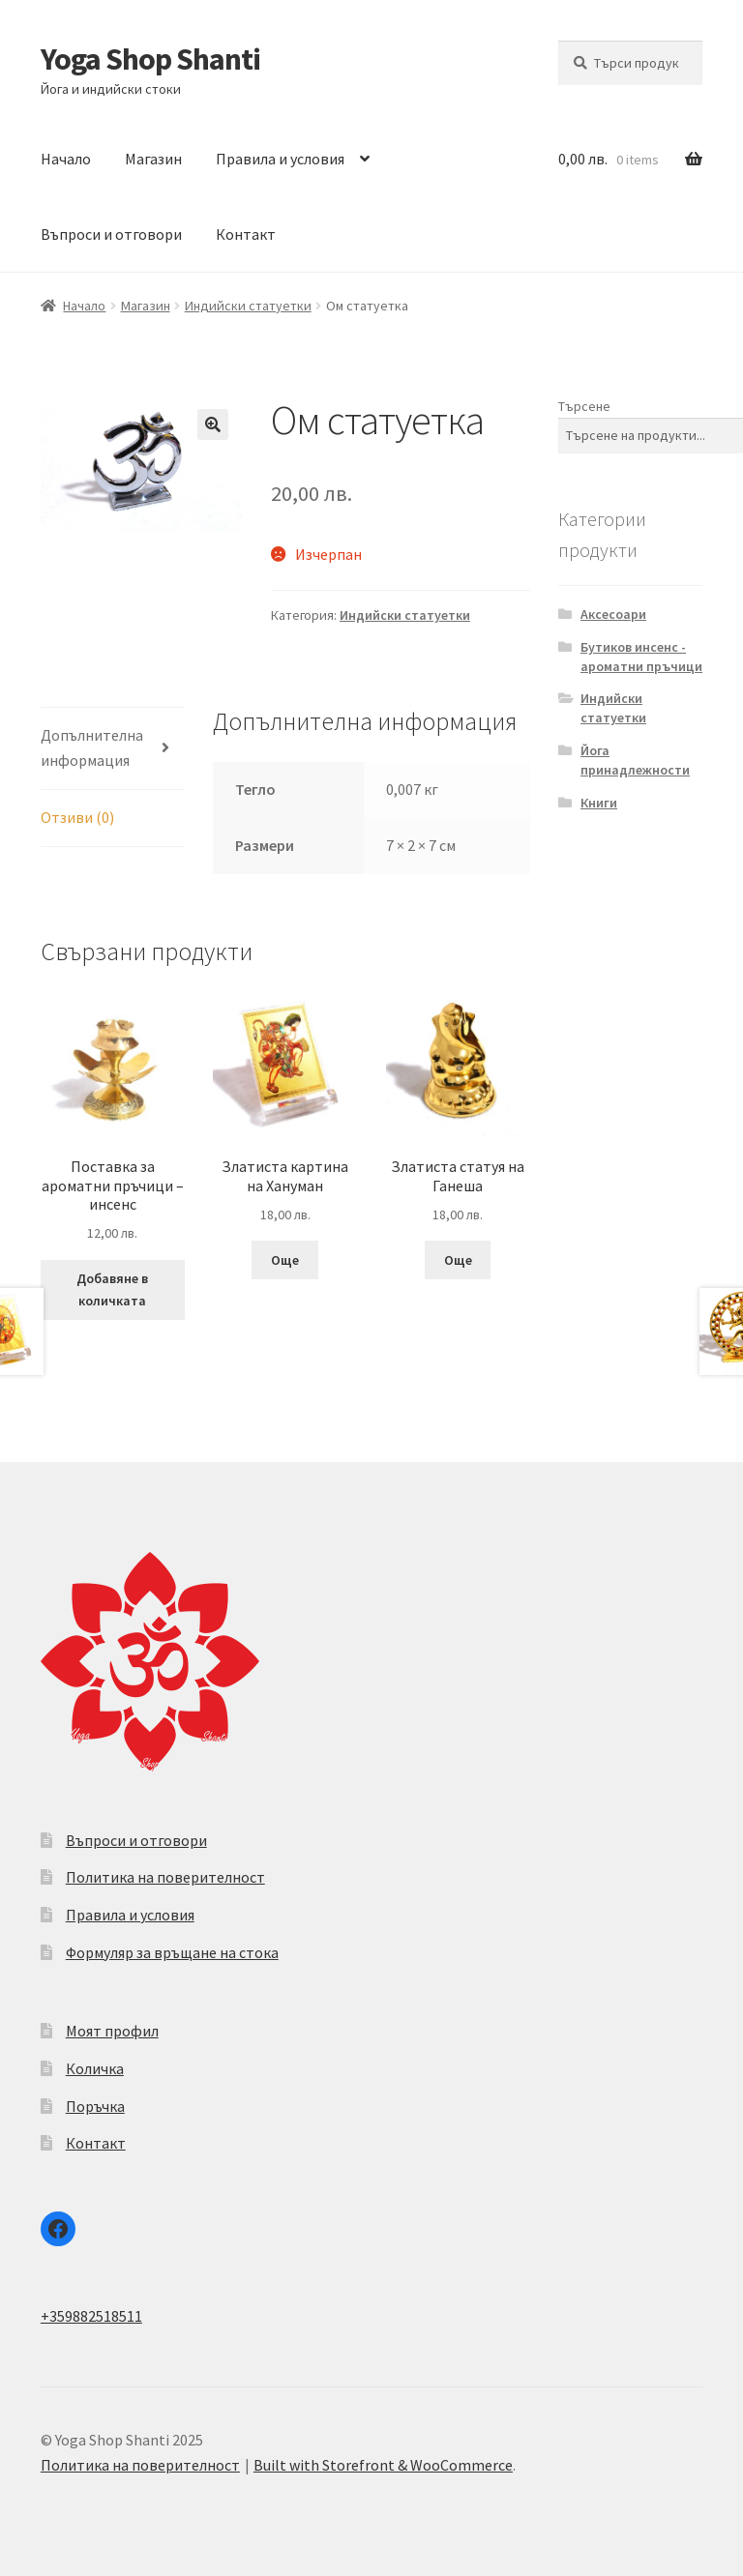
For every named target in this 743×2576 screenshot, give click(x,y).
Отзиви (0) (77, 817)
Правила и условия (280, 158)
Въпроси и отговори (111, 234)
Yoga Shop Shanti (150, 59)
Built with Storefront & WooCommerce (383, 2464)
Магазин (153, 158)
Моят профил (112, 2030)
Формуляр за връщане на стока (172, 1952)
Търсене (584, 406)
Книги (598, 802)
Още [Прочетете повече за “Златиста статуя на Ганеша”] (458, 1260)
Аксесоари (613, 614)
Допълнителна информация (92, 747)
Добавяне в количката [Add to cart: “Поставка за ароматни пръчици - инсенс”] (112, 1289)
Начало (66, 158)
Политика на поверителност (165, 1877)
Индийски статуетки (248, 305)
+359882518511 (91, 2316)
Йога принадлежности (635, 760)
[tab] (113, 749)
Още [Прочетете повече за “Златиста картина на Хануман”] (285, 1260)
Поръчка (95, 2106)
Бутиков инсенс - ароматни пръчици (641, 656)
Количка (95, 2068)
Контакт (246, 234)
